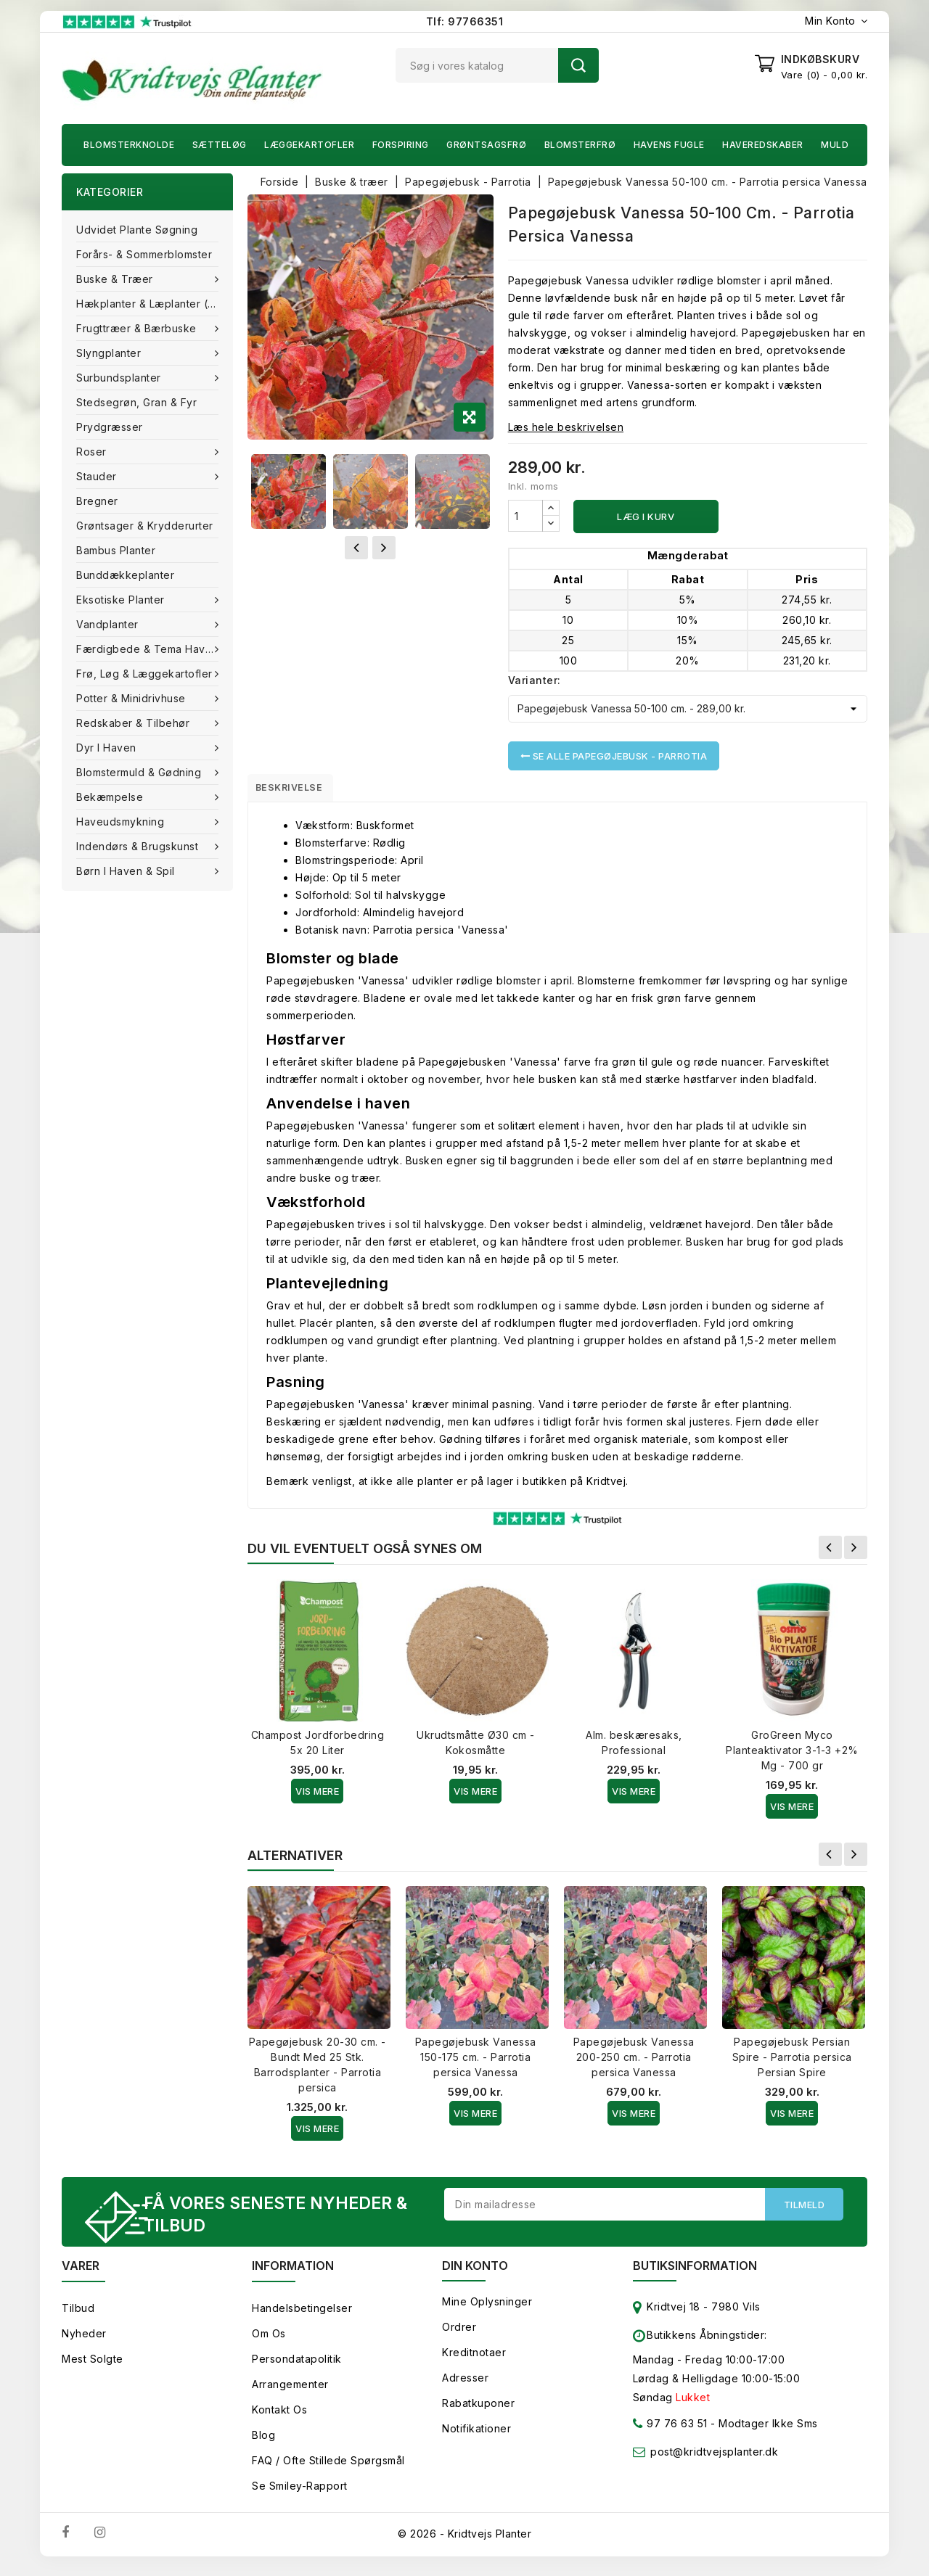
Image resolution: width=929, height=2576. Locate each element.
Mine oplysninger (487, 2310)
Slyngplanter (110, 353)
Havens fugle (669, 144)
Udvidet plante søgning (136, 229)
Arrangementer (290, 2393)
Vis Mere (317, 1796)
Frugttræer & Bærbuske (138, 328)
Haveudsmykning (122, 821)
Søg (578, 65)
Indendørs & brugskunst (139, 846)
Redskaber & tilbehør (134, 723)
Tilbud (78, 2316)
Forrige (830, 1552)
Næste (855, 1552)
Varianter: (534, 680)
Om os (269, 2342)
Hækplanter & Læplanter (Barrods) (154, 303)
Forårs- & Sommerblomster (144, 254)
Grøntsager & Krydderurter (144, 525)
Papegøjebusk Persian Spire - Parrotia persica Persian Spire (792, 2062)
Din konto (475, 2274)
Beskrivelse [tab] (299, 790)
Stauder (98, 476)
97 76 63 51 (670, 2435)
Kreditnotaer (474, 2361)
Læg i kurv (645, 516)
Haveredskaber (762, 144)
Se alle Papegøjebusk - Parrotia (614, 756)
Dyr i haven (107, 747)
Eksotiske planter (122, 599)
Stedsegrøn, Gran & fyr (136, 402)
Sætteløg (219, 144)
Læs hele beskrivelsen (566, 427)
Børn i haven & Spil (127, 871)
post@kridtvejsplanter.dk (714, 2460)
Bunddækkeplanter (125, 575)
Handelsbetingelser (302, 2316)
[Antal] (525, 516)
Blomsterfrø (580, 144)
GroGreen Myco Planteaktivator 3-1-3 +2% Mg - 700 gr (792, 1755)
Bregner (97, 501)
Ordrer (459, 2335)
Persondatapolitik (297, 2367)
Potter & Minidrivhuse (132, 698)
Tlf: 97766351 (465, 21)
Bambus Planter (115, 550)
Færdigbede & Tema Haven (148, 649)
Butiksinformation (695, 2274)
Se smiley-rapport (300, 2494)
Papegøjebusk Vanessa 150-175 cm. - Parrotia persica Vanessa (475, 2062)
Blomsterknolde (128, 144)
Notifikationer (476, 2437)
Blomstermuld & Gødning (140, 772)
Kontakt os (279, 2418)
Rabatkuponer (478, 2412)
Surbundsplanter (120, 377)
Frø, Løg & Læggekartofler (146, 673)
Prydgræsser (109, 427)
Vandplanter (109, 624)
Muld (834, 144)
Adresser (465, 2386)
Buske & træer (116, 279)
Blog (263, 2443)
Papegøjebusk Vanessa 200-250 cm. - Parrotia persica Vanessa (634, 2062)
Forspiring (400, 144)
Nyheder (84, 2342)
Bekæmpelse (111, 797)
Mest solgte (92, 2367)
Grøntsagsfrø (486, 144)
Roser (93, 451)
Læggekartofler (309, 144)
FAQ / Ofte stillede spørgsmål (328, 2469)
